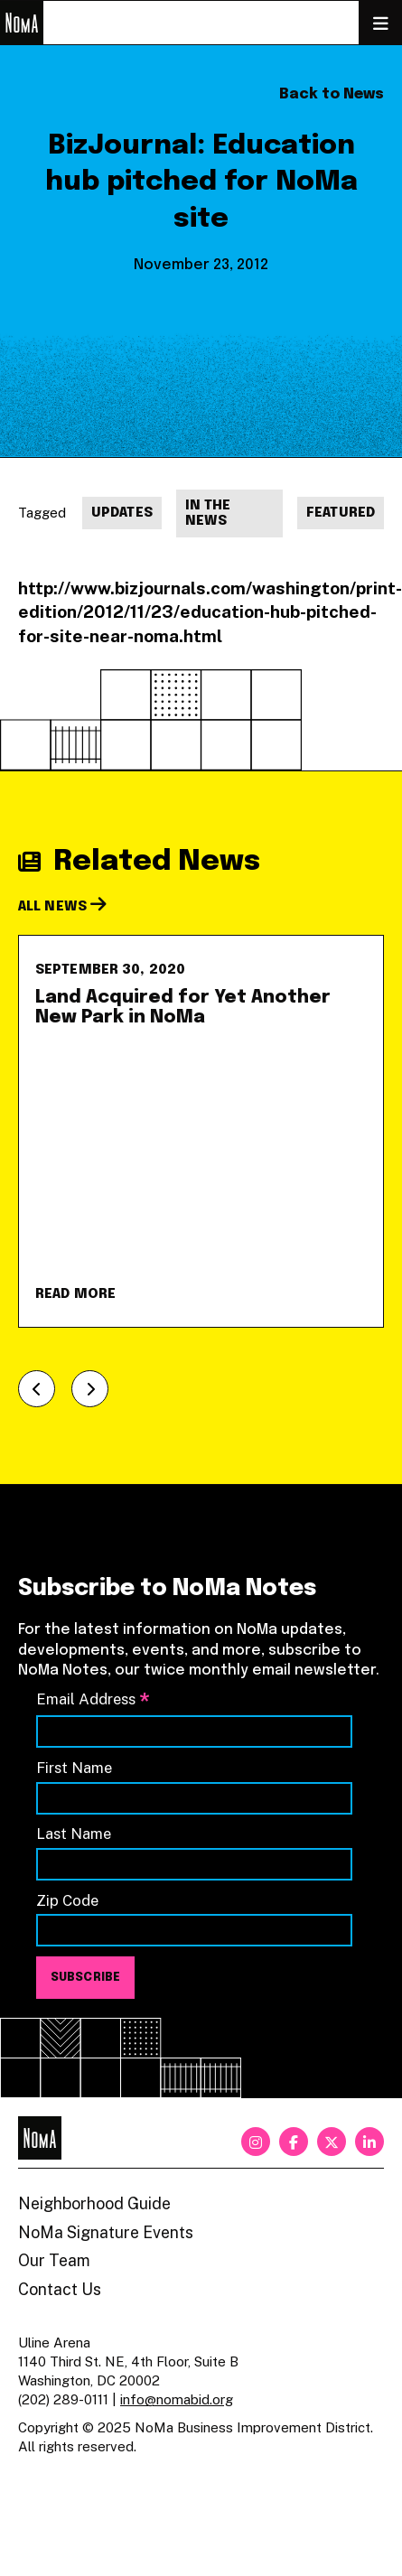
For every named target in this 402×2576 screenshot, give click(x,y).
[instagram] (255, 2141)
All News (62, 907)
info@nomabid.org (176, 2399)
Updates (122, 513)
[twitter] (331, 2141)
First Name (74, 1768)
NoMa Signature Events (105, 2232)
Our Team (54, 2260)
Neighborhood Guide (94, 2203)
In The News (208, 514)
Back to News (331, 94)
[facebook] (293, 2141)
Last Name (73, 1834)
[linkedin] (369, 2141)
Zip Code (67, 1900)
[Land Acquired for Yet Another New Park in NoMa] (201, 1131)
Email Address (93, 1700)
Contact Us (59, 2289)
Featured (340, 513)
